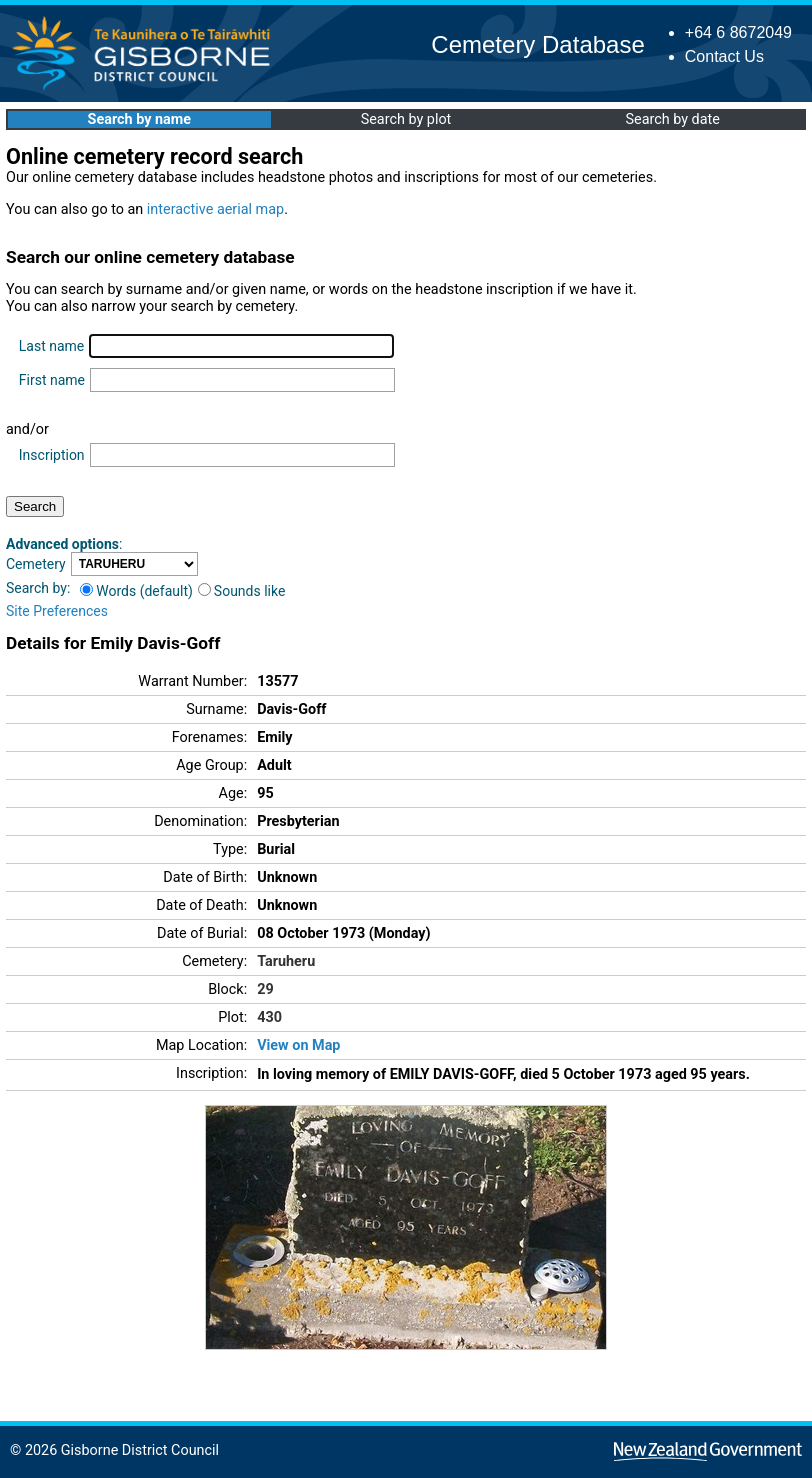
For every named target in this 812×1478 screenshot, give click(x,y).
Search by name (139, 119)
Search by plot (406, 119)
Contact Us (724, 56)
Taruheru (286, 961)
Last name (51, 346)
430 (269, 1017)
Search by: (38, 588)
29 (265, 989)
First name (52, 380)
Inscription (52, 455)
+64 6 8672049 (738, 32)
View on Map (298, 1045)
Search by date (672, 119)
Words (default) (136, 591)
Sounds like (242, 591)
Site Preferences (57, 611)
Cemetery (36, 564)
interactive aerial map (215, 209)
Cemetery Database (537, 44)
